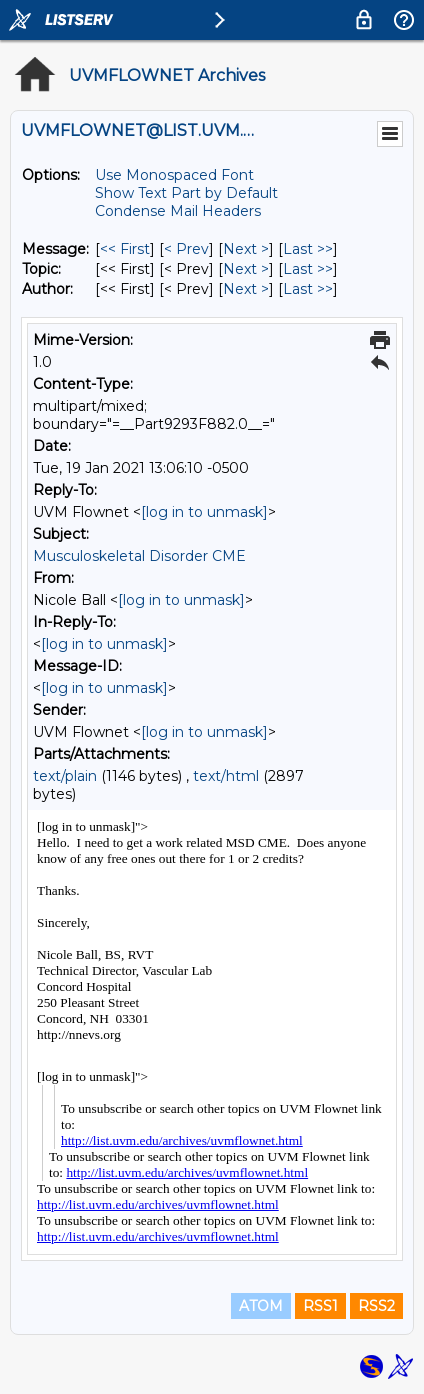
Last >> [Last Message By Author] (308, 289)
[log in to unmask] (204, 512)
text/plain (65, 776)
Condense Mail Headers (178, 211)
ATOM (261, 1306)
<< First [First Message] (125, 249)
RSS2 (376, 1306)
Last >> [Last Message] (308, 249)
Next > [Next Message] (246, 249)
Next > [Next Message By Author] (246, 289)
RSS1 (320, 1306)
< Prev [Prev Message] (186, 249)
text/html (226, 776)
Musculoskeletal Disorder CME (139, 556)
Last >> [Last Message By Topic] (308, 269)
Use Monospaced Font (174, 175)
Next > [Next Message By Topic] (246, 269)
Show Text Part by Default (186, 193)
